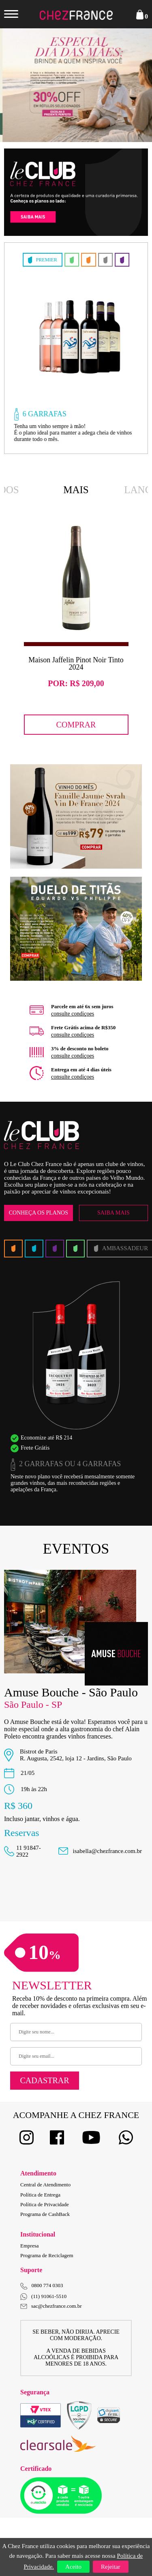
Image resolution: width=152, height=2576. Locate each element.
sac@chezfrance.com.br (51, 2306)
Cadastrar (44, 2080)
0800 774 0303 (47, 2285)
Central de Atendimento (45, 2185)
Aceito (73, 2566)
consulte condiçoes (72, 1014)
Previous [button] (20, 85)
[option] (73, 348)
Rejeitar (110, 2566)
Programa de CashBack (45, 2214)
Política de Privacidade (44, 2204)
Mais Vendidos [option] (76, 491)
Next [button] (132, 85)
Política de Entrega (40, 2195)
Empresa (29, 2246)
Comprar (76, 724)
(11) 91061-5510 (43, 2296)
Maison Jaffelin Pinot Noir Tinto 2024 (76, 663)
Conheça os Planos (38, 1213)
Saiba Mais (113, 1213)
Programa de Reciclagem (46, 2255)
